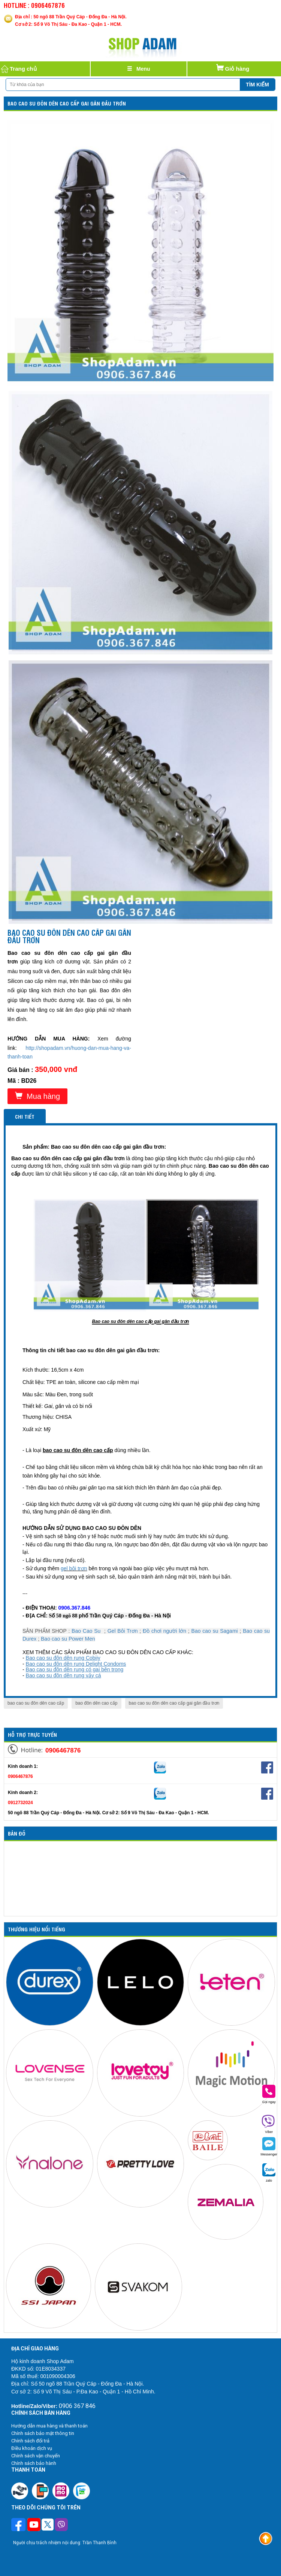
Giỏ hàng (232, 66)
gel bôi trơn (74, 1568)
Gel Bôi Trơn (123, 1631)
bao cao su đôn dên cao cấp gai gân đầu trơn (174, 1703)
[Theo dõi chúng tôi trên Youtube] (33, 2525)
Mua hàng (37, 1096)
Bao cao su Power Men (68, 1639)
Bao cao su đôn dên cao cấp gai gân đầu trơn (66, 103)
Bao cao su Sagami (214, 1631)
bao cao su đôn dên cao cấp (35, 1703)
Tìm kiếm (257, 85)
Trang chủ (18, 69)
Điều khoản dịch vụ (31, 2448)
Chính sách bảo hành (33, 2463)
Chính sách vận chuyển (35, 2456)
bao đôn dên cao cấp (96, 1703)
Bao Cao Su (86, 1631)
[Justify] (138, 68)
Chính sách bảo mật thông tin (42, 2433)
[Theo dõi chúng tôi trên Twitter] (47, 2525)
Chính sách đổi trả (30, 2441)
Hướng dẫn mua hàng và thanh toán (49, 2426)
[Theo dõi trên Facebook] (19, 2525)
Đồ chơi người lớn (164, 1631)
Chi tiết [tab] (24, 1116)
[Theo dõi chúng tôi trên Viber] (61, 2525)
